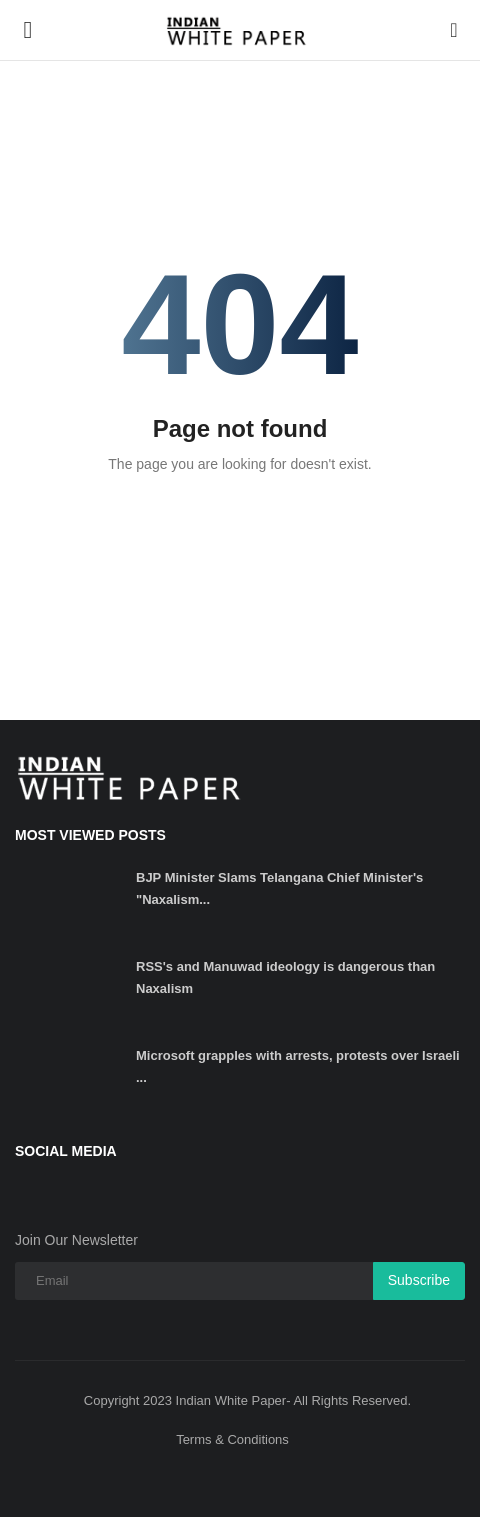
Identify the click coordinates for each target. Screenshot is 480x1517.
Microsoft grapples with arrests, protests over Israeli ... (298, 1066)
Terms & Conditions (232, 1439)
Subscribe (419, 1280)
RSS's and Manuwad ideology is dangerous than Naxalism (285, 977)
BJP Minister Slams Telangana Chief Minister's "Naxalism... (279, 888)
